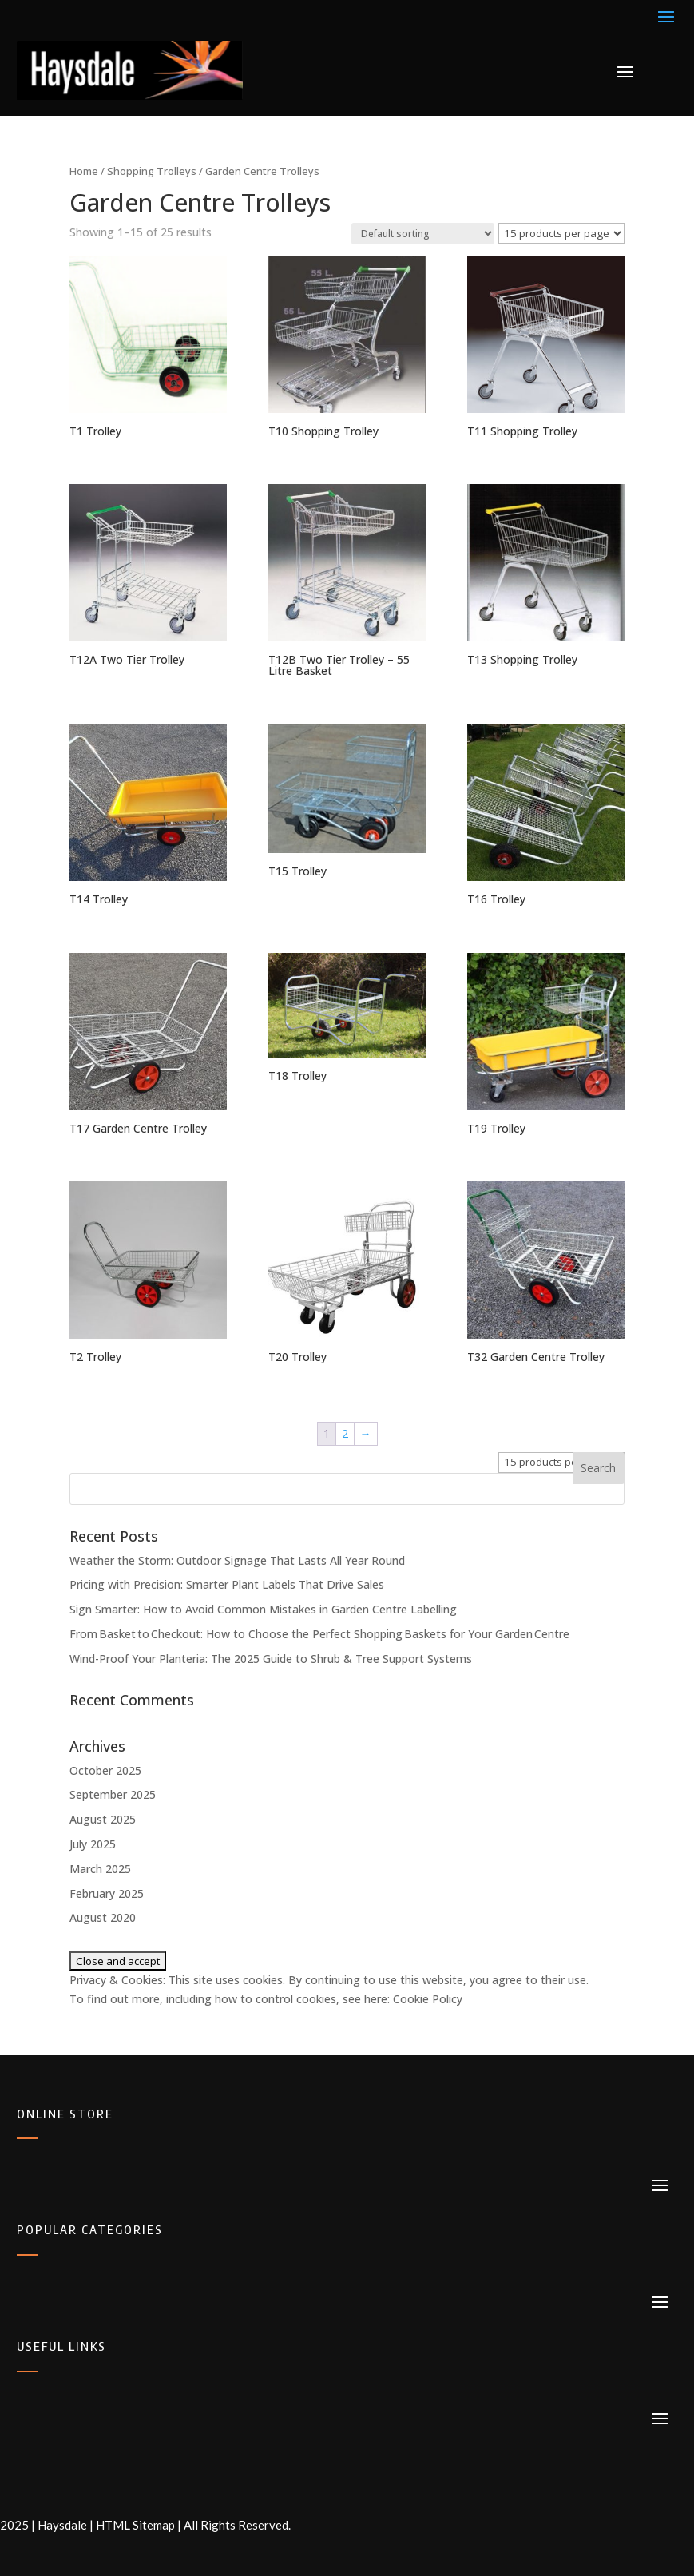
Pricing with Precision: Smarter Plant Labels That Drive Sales (226, 1584)
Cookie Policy (427, 1998)
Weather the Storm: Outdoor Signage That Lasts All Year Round (237, 1560)
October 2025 (105, 1770)
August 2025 (102, 1819)
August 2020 (102, 1917)
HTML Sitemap (135, 2525)
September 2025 (112, 1794)
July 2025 (92, 1844)
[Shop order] (422, 233)
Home (83, 171)
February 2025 (106, 1893)
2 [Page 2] (345, 1433)
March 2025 (100, 1868)
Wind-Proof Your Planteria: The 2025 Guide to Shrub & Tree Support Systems (270, 1658)
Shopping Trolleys (151, 171)
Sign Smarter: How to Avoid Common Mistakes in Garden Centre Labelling (263, 1609)
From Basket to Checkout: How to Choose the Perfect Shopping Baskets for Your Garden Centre (320, 1633)
